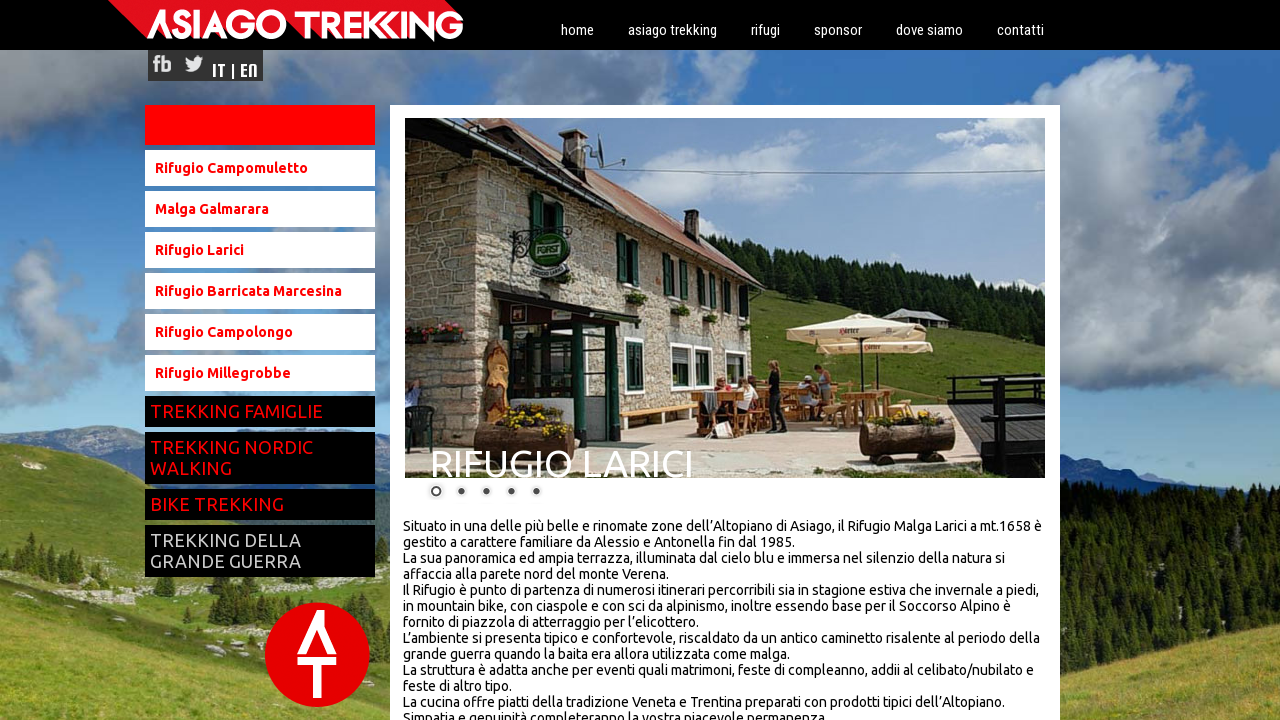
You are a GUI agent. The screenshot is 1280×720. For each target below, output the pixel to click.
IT (219, 70)
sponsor (838, 30)
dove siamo (929, 30)
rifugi (765, 30)
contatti (1020, 30)
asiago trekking (672, 30)
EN (249, 70)
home (577, 30)
